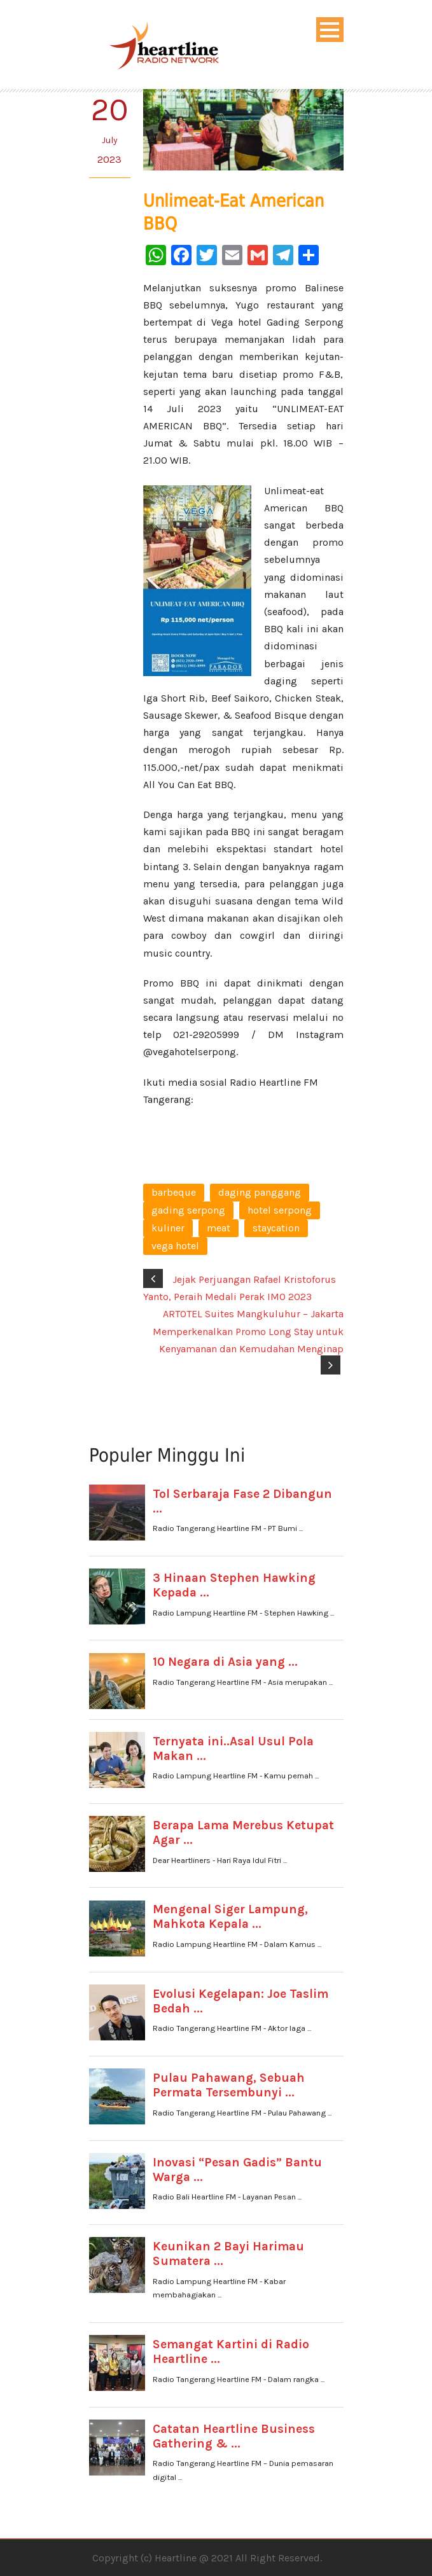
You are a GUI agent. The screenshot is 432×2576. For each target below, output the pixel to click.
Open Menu (330, 29)
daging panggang (259, 1192)
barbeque (173, 1192)
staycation (276, 1228)
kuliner (168, 1228)
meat (218, 1228)
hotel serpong (279, 1210)
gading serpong (188, 1210)
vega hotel (175, 1246)
